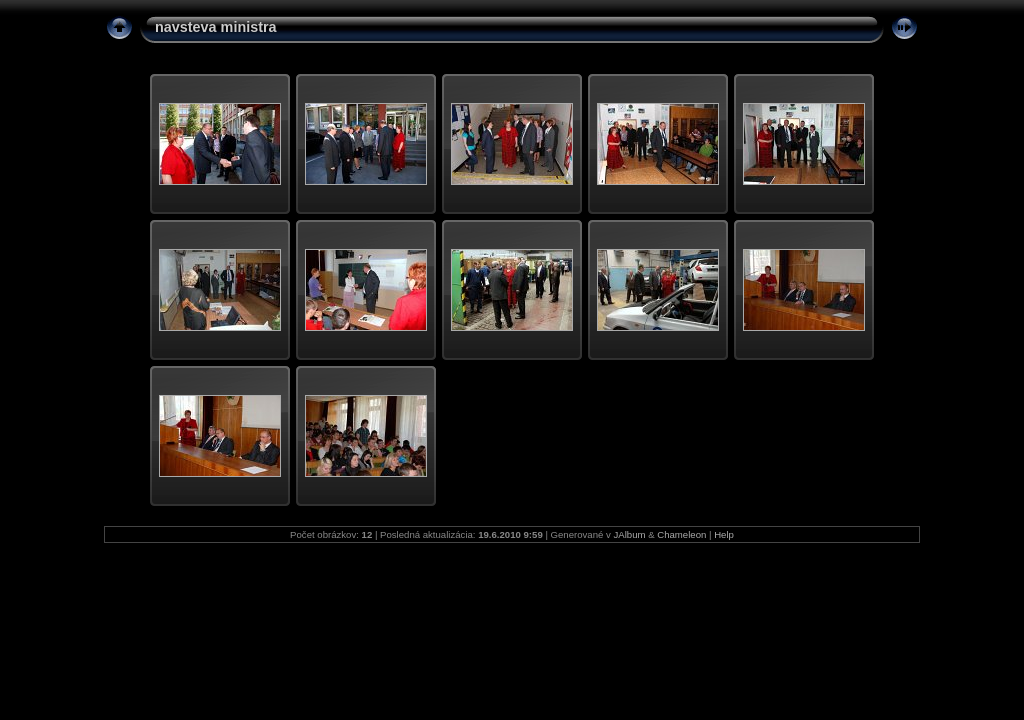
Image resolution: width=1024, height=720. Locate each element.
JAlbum (630, 534)
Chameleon (681, 534)
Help (724, 534)
